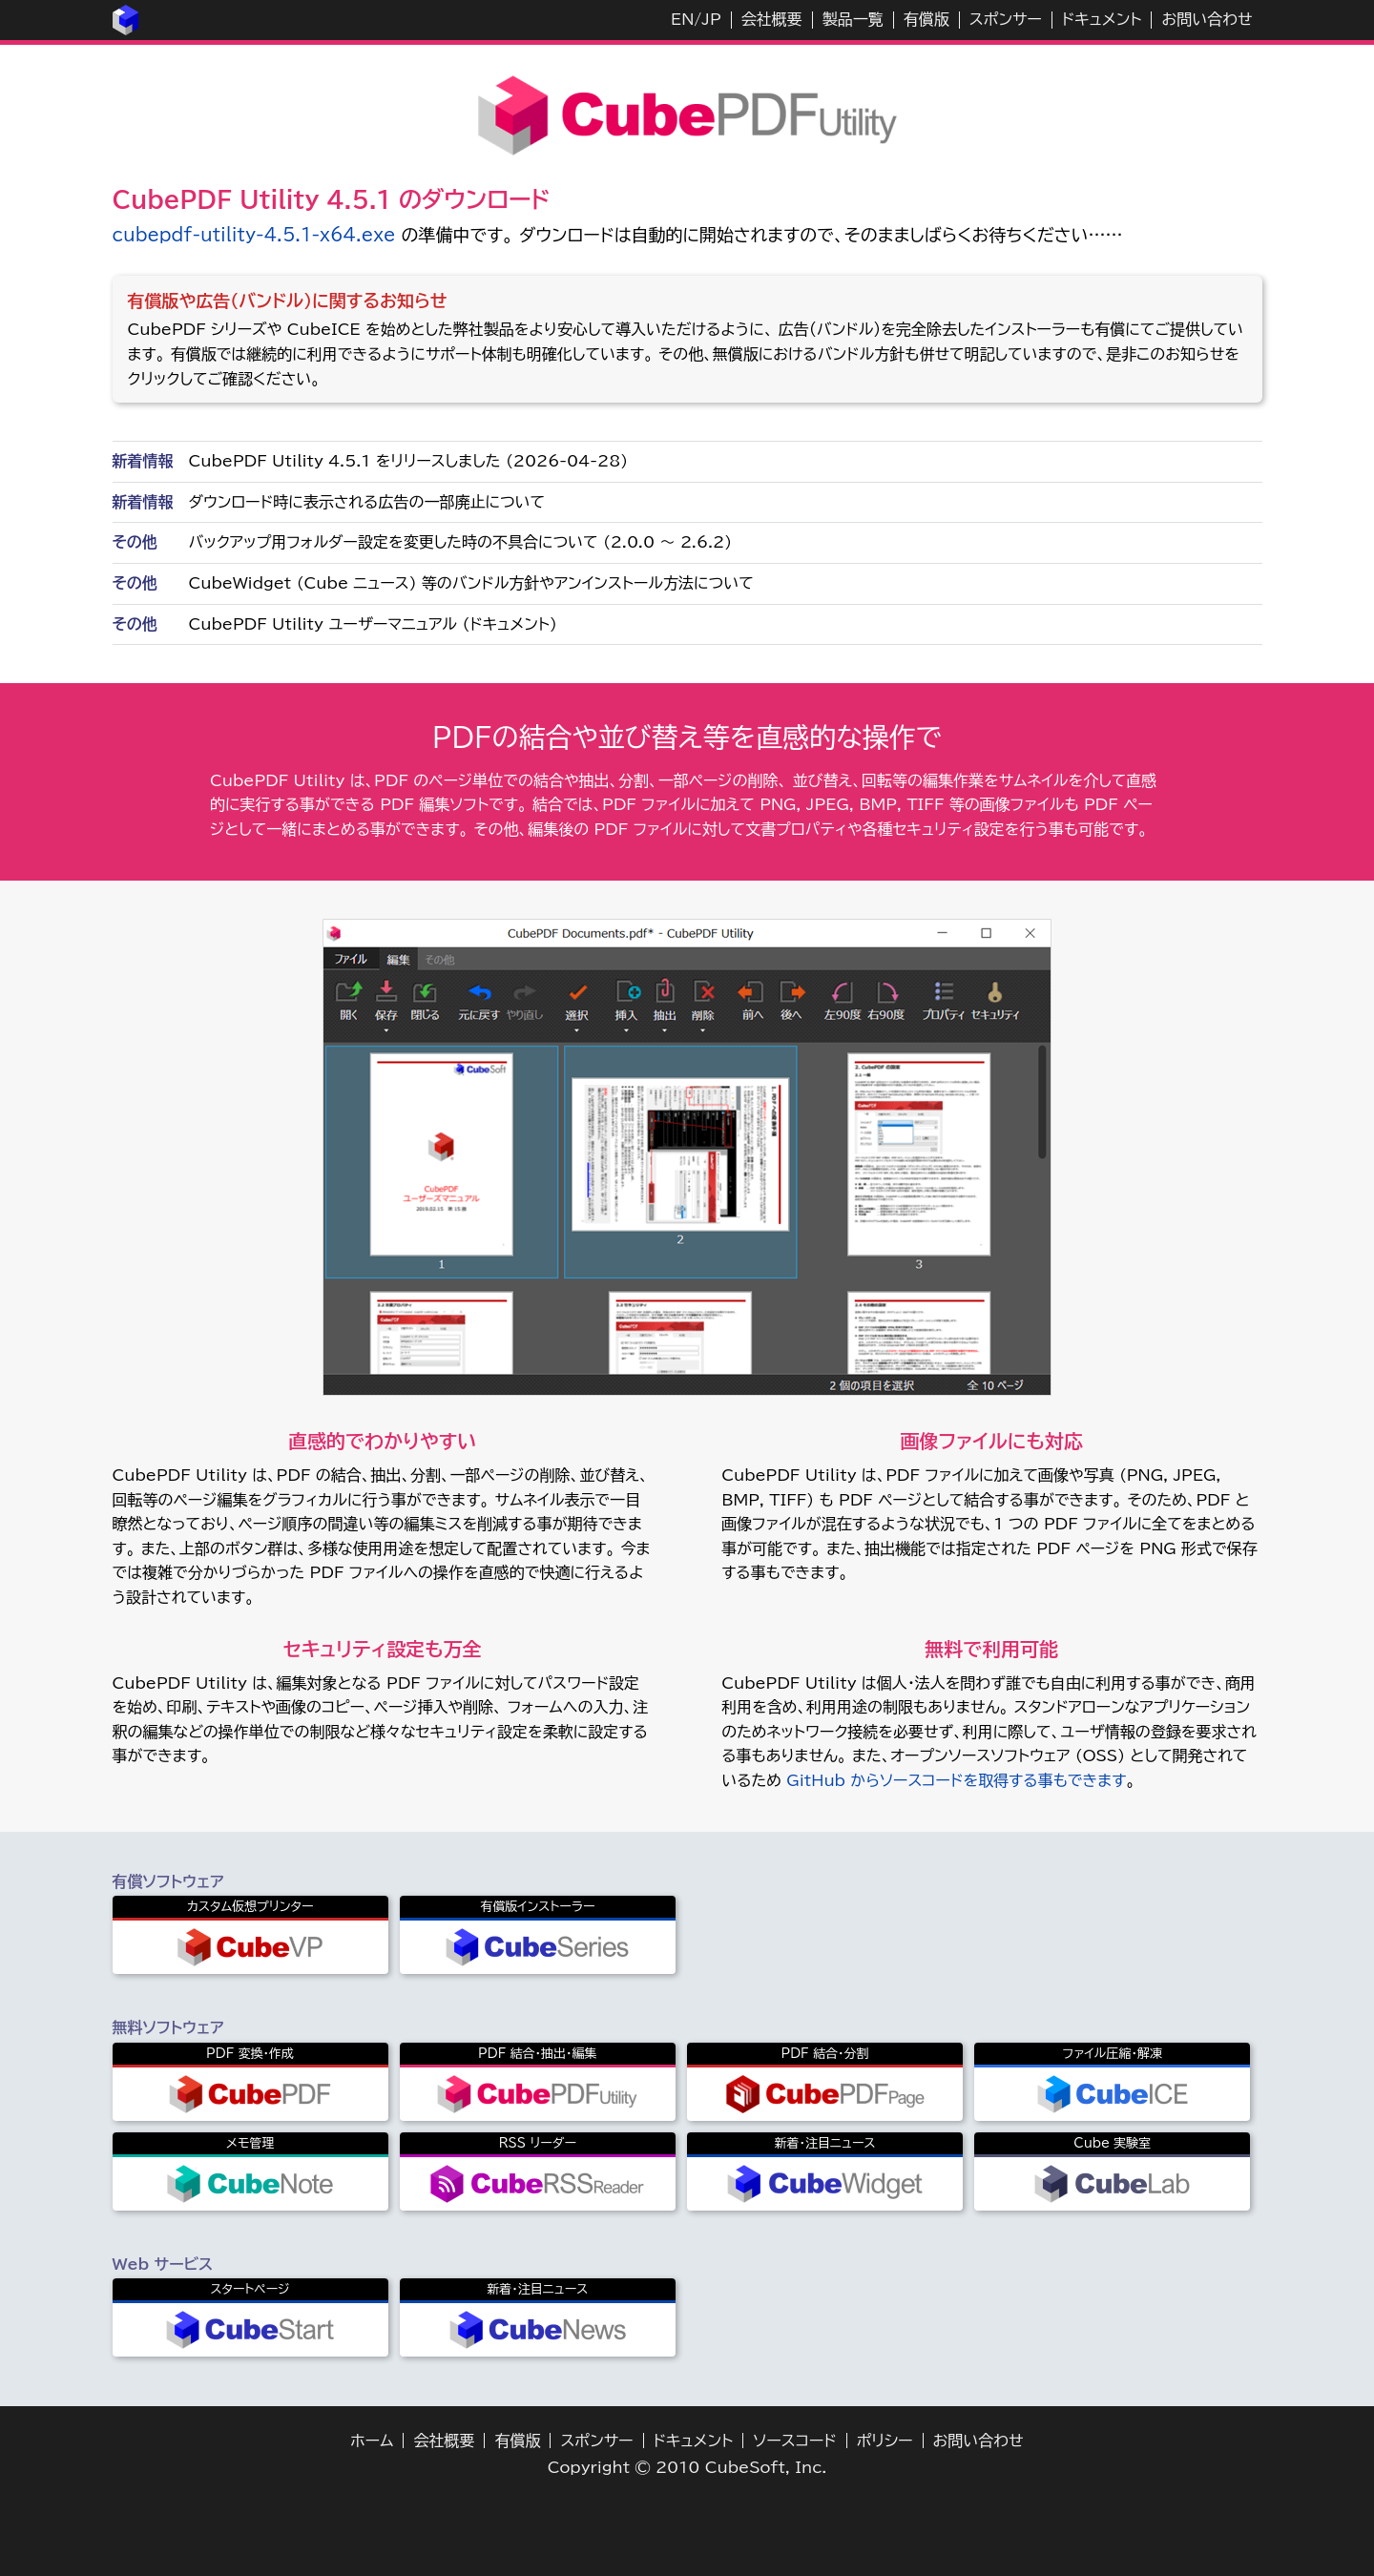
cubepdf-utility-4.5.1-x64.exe (254, 234)
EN (682, 19)
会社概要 (771, 19)
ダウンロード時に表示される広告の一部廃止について (367, 501)
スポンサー (1005, 19)
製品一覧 (853, 19)
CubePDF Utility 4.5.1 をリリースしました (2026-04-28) (409, 460)
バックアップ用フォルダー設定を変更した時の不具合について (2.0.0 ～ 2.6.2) (461, 542)
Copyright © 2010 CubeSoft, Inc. (687, 2467)
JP (710, 19)
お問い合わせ (1206, 19)
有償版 (926, 19)
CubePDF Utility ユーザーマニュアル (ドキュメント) (373, 624)
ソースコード (795, 2440)
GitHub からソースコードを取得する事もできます (956, 1780)
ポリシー (885, 2440)
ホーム (371, 2440)
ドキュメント (1102, 19)
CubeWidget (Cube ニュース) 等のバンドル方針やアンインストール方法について (471, 583)
